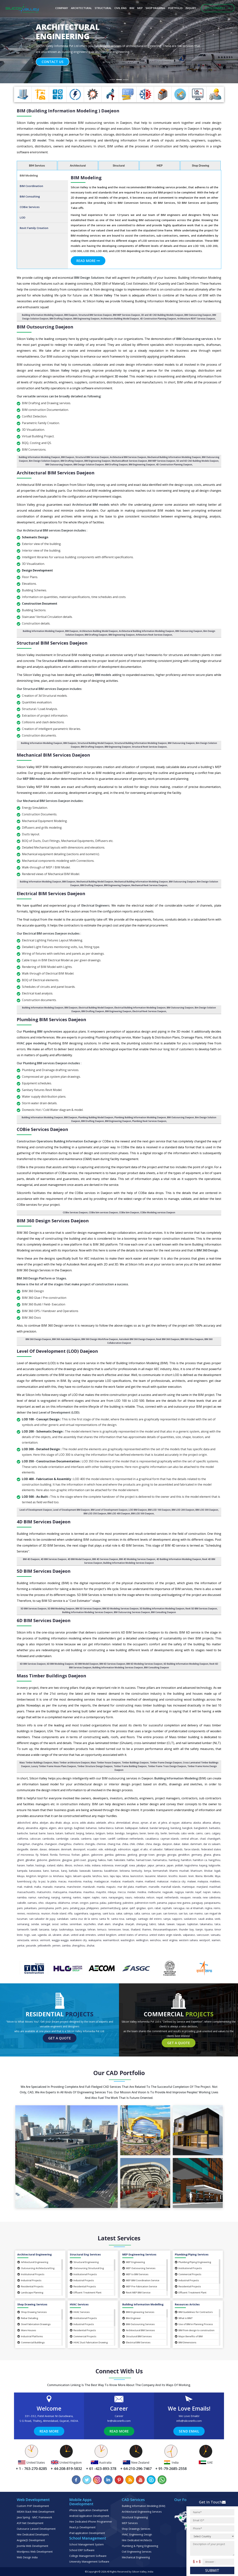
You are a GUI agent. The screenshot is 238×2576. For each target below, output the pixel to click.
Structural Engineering (84, 2262)
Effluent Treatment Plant (86, 2292)
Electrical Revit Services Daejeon (149, 1011)
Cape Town (99, 1838)
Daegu (157, 1844)
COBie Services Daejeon (42, 1129)
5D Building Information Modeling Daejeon (162, 1608)
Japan (170, 1865)
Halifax (130, 1860)
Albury (20, 1828)
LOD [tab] (22, 217)
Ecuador (92, 1849)
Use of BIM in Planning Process (194, 2324)
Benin (143, 1833)
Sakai (119, 1913)
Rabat (158, 1908)
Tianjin (199, 1929)
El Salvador (156, 1849)
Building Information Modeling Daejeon (42, 314)
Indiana (96, 1865)
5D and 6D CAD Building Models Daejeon (197, 460)
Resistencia (33, 1913)
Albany (216, 1822)
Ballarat (143, 1828)
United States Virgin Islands (165, 1935)
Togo (27, 1935)
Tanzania (44, 1929)
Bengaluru (132, 1833)
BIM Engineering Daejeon (86, 318)
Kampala (22, 1870)
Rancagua (178, 1908)
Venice (34, 1940)
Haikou (102, 1860)
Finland (44, 1854)
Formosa (64, 1854)
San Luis (183, 1913)
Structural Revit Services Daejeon (149, 746)
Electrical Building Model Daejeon (96, 1007)
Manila (101, 1886)
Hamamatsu (160, 1860)
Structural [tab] (119, 165)
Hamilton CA (200, 1860)
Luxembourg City (26, 1881)
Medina (141, 1892)
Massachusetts (26, 1892)
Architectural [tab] (78, 165)
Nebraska (139, 1897)
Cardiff (111, 1838)
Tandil (34, 1929)
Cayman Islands (169, 1838)
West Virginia (169, 1940)
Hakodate (119, 1860)
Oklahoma (64, 1903)
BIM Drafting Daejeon (91, 885)
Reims (217, 1908)
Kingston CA (45, 1876)
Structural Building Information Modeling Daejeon (140, 743)
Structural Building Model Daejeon (95, 743)
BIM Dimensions (185, 2342)
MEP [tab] (160, 165)
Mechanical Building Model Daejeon (94, 881)
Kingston (31, 1876)
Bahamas (91, 1828)
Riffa (70, 1913)
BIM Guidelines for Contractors (194, 2312)
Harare (21, 1865)
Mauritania (75, 1892)
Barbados (214, 1828)
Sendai (35, 1924)
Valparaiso (189, 1935)
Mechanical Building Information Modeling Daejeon (174, 457)
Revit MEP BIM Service (136, 2292)
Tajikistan (192, 1924)
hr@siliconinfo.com (119, 2421)
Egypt (135, 1849)
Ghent (20, 1860)
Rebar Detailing (27, 2318)
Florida (53, 1854)
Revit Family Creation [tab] (34, 228)
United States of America (133, 1935)
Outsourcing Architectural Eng (36, 2268)
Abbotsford (23, 1822)
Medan (131, 1892)
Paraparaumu (212, 1903)
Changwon (51, 1844)
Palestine (128, 1903)
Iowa (132, 1865)
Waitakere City (78, 1940)
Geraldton (184, 1854)
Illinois (68, 1865)
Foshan (75, 1854)
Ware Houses (26, 2330)
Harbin (30, 1865)
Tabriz (152, 1924)
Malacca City (178, 1881)
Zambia (66, 1945)
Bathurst (70, 1833)
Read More (88, 260)
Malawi (191, 1881)
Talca (217, 1924)
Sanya (166, 1919)
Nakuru (216, 1892)
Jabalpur (141, 1865)
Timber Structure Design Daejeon (95, 1766)
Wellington (142, 1940)
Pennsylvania (46, 1908)
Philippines (93, 1908)
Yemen (56, 1945)
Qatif (132, 1908)
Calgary (216, 1833)
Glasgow (67, 1860)
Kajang (203, 1865)
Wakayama (94, 1940)
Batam (59, 1833)
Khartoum (196, 1870)
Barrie (42, 1833)
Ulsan (66, 1935)
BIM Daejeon (70, 314)
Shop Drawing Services (32, 2312)
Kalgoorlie (214, 1865)
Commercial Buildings (31, 2342)
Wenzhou (155, 1940)
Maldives (215, 1881)
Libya (217, 1876)
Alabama (186, 1822)
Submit (212, 2570)
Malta (37, 1886)
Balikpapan (131, 1828)
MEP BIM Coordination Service (140, 2280)
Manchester (74, 1886)
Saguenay (95, 1913)
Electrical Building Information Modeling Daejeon (140, 1007)
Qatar (125, 1908)
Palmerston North (145, 1903)
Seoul (55, 1924)
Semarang (23, 1924)
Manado (48, 1886)
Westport (204, 1940)
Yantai (20, 1945)
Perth (58, 1908)
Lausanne (150, 1876)
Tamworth (23, 1929)
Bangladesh (201, 1828)
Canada (74, 1838)
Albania (206, 1822)
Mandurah (89, 1886)
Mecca (122, 1892)
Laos (105, 1876)
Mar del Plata (126, 1886)
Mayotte (101, 1892)
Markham (141, 1886)
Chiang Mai (113, 1844)
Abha (35, 1822)
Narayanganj (116, 1897)
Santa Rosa (117, 1919)
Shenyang (142, 1924)
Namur (32, 1897)
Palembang (114, 1903)
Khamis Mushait (179, 1870)
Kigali (217, 1870)
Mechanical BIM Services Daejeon (53, 755)
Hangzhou (214, 1860)
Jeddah (179, 1865)
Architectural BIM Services (138, 2330)
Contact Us (52, 62)
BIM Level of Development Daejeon (109, 1509)
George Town (147, 1854)
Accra (75, 1822)
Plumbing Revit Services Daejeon (149, 1121)
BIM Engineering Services (138, 2312)
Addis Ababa (87, 1822)
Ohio (41, 1903)
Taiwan (171, 1924)
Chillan (140, 1844)
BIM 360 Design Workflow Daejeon (99, 1339)
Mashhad (214, 1886)
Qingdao (141, 1908)
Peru (65, 1908)
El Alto (144, 1849)
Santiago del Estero (150, 1919)
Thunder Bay (186, 1929)
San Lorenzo (170, 1913)
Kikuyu (20, 1876)
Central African (189, 1838)
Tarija (54, 1929)
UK (49, 1935)
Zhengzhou (78, 1945)
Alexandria (32, 1828)
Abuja (66, 1822)
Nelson (150, 1897)
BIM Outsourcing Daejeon (197, 314)
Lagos (68, 1876)
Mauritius (88, 1892)
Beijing (80, 1833)
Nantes (77, 1897)
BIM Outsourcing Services (138, 2324)
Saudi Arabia (205, 1919)
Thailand (135, 1929)
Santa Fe (104, 1919)
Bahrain (119, 1828)
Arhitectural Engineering (32, 2262)
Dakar (177, 1844)
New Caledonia (211, 1897)
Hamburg (174, 1860)
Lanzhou (97, 1876)
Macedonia (74, 1881)
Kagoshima (191, 1865)
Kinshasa (58, 1876)
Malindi (28, 1886)
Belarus (90, 1833)
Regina (208, 1908)
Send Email (189, 2431)
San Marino (196, 1913)
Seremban (76, 1924)
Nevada (196, 1897)
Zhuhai (90, 1945)
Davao (43, 1849)
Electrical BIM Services (136, 2342)
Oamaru (32, 1903)
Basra (50, 1833)
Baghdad (79, 1828)
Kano (46, 1870)
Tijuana (209, 1929)
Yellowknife (44, 1945)
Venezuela (23, 1940)
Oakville (21, 1903)
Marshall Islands (170, 1886)
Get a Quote (59, 2038)
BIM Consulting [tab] (30, 196)
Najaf (198, 1892)
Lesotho (173, 1876)
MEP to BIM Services (135, 2274)
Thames (146, 1929)
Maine (139, 1881)
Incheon (78, 1865)
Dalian (185, 1844)
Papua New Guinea (179, 1903)
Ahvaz (135, 1822)
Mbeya (112, 1892)
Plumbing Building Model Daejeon (95, 1117)
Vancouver (203, 1935)
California (22, 1838)
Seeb (217, 1919)
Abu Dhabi (56, 1822)
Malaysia (202, 1881)
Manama (59, 1886)
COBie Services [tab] (30, 207)
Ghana (207, 1854)
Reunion (45, 1913)
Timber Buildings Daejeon (135, 1762)
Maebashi (128, 1881)
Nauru (128, 1897)
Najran (207, 1892)
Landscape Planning (30, 2292)
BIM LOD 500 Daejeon (142, 1513)
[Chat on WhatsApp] (162, 2479)
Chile (132, 1844)
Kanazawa (35, 1870)
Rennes (21, 1913)
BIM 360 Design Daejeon (38, 1339)
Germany (196, 1854)
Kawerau (97, 1870)
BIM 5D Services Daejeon (88, 1608)
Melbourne (154, 1892)
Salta (137, 1913)
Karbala (73, 1870)
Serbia (64, 1924)
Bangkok (187, 1828)
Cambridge (62, 1838)
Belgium (100, 1833)
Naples (96, 1897)
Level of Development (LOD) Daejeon (57, 1351)
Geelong (132, 1854)
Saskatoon (190, 1919)
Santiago (131, 1919)
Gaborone (97, 1854)
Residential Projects (30, 2286)
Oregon (84, 1903)
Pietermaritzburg (110, 1908)
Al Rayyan (174, 1822)
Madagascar (101, 1881)
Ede (101, 1849)
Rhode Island (59, 1913)
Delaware (54, 1849)
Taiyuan (181, 1924)
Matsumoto (44, 1892)
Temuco (101, 1929)
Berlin (164, 1833)
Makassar (163, 1881)
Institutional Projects (30, 2274)
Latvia (125, 1876)
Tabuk (161, 1924)
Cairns (199, 1833)
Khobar (208, 1870)
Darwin (34, 1849)
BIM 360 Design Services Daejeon (53, 1221)
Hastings (40, 1865)
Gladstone (54, 1860)
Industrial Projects (29, 2280)
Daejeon (167, 1844)
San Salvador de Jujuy (42, 1919)
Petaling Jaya (77, 1908)
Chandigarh (213, 1838)
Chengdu (90, 1844)
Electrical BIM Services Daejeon (51, 893)
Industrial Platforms (30, 2336)
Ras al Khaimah (194, 1908)
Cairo (207, 1833)
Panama (162, 1903)
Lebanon (162, 1876)
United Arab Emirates (83, 1935)
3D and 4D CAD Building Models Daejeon (162, 314)
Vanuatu (215, 1935)
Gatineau (120, 1854)
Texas (126, 1929)
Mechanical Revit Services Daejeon (149, 885)
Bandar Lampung (159, 1828)
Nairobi (189, 1892)
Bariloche (22, 1833)
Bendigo (120, 1833)
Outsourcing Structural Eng (87, 2268)
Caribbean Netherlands (130, 1838)
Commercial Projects (188, 2274)
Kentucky (137, 1870)
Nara (104, 1897)
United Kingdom (107, 1935)
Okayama (50, 1903)
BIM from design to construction (194, 2330)
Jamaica (160, 1865)
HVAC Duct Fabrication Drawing (89, 2342)
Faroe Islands (192, 1849)
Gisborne (42, 1860)
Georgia (160, 1854)
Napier (86, 1897)
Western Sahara (188, 1940)
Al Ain (153, 1822)
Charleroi (78, 1844)
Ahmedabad (123, 1822)
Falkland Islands (173, 1849)
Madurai (115, 1881)
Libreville (208, 1876)
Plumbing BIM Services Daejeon (51, 1019)
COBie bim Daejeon (129, 1212)
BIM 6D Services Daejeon (112, 1663)
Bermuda (174, 1833)
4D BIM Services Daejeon (44, 1522)
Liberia (198, 1876)
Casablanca (152, 1838)
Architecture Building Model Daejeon (120, 318)
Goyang (92, 1860)
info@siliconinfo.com (189, 2421)
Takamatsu (206, 1924)
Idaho (60, 1865)
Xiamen (216, 1940)
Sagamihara (81, 1913)
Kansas (55, 1870)
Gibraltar (30, 1860)
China (149, 1844)
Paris (20, 1908)
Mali (19, 1886)
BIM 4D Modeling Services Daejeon (137, 1559)
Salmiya (128, 1913)
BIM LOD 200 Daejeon (183, 1509)
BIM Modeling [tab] (29, 175)
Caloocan (35, 1838)
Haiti (109, 1860)
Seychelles (90, 1924)
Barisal (33, 1833)
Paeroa (94, 1903)
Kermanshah (160, 1870)
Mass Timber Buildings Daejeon (51, 1676)
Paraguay (197, 1903)
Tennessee (114, 1929)
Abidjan (44, 1822)
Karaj (64, 1870)
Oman (74, 1903)
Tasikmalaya (66, 1929)
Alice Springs (65, 1828)
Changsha (37, 1844)
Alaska (197, 1822)
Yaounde (31, 1945)
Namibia (22, 1897)
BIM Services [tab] (37, 165)
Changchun (23, 1844)
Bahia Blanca (106, 1828)
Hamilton (186, 1860)
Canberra (86, 1838)
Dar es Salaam (211, 1844)
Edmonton (124, 1849)
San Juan (156, 1913)
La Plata (51, 1881)
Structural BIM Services (137, 2336)
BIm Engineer (131, 2318)
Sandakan (63, 1919)
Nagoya (179, 1892)
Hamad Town (143, 1860)
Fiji (37, 1854)
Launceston (136, 1876)
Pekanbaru (30, 1908)
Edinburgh (110, 1849)
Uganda (42, 1935)
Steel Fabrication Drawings (34, 2324)
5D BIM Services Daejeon (44, 1571)
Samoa (145, 1913)
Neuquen (185, 1897)
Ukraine (57, 1935)
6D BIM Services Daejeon (44, 1620)
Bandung (176, 1828)
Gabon (85, 1854)
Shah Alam (104, 1924)
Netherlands (171, 1897)
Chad (203, 1838)
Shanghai (118, 1924)
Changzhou (64, 1844)
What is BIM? (184, 2318)
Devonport (79, 1849)
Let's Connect (217, 8)
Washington (127, 1940)
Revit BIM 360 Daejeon (167, 1339)
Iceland (51, 1865)
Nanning (66, 1897)
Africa (111, 1822)
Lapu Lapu (115, 1876)
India (87, 1865)
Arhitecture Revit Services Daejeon (154, 634)
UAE (34, 1935)
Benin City (153, 1833)
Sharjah (129, 1924)
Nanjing (55, 1897)
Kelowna (125, 1870)
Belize (110, 1833)
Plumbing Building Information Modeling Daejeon (140, 1117)
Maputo (111, 1886)
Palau (103, 1903)
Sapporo (177, 1919)
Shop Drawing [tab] (200, 165)
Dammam (196, 1844)
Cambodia (48, 1838)
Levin (191, 1876)
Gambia (109, 1854)
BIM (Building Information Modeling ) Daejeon (68, 111)
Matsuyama (60, 1892)
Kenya (147, 1870)
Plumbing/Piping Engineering (193, 2262)
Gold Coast (80, 1860)
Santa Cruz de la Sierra (84, 1919)
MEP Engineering (133, 2262)
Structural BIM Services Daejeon (95, 314)
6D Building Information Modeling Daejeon (186, 1663)
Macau (62, 1881)
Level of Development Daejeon (36, 1509)
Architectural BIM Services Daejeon (128, 457)
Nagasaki (167, 1892)
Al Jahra (162, 1822)
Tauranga (80, 1929)
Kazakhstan (111, 1870)
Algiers (53, 1828)
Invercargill (121, 1865)
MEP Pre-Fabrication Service (139, 2286)
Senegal (45, 1924)
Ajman (144, 1822)
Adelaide (101, 1822)
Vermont (45, 1940)
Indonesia (107, 1865)
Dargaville (22, 1849)
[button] (18, 42)
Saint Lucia (108, 1913)
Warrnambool (111, 1940)
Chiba (125, 1844)
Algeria (43, 1828)
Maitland (150, 1881)
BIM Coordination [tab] (31, 186)
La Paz (42, 1881)
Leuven (183, 1876)
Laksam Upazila (82, 1876)
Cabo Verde (187, 1833)
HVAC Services (80, 2312)
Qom (150, 1908)
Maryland (202, 1886)
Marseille (154, 1886)
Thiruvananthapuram (165, 1929)
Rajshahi (167, 1908)
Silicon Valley (139, 2571)
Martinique (188, 1886)
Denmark (66, 1849)
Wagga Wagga (60, 1940)
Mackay (87, 1881)
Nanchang (44, 1897)
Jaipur (151, 1865)
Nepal (159, 1897)
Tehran (91, 1929)
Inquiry (191, 8)
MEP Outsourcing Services (138, 2268)
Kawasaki (85, 1870)
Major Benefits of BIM (189, 2336)
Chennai (101, 1844)
